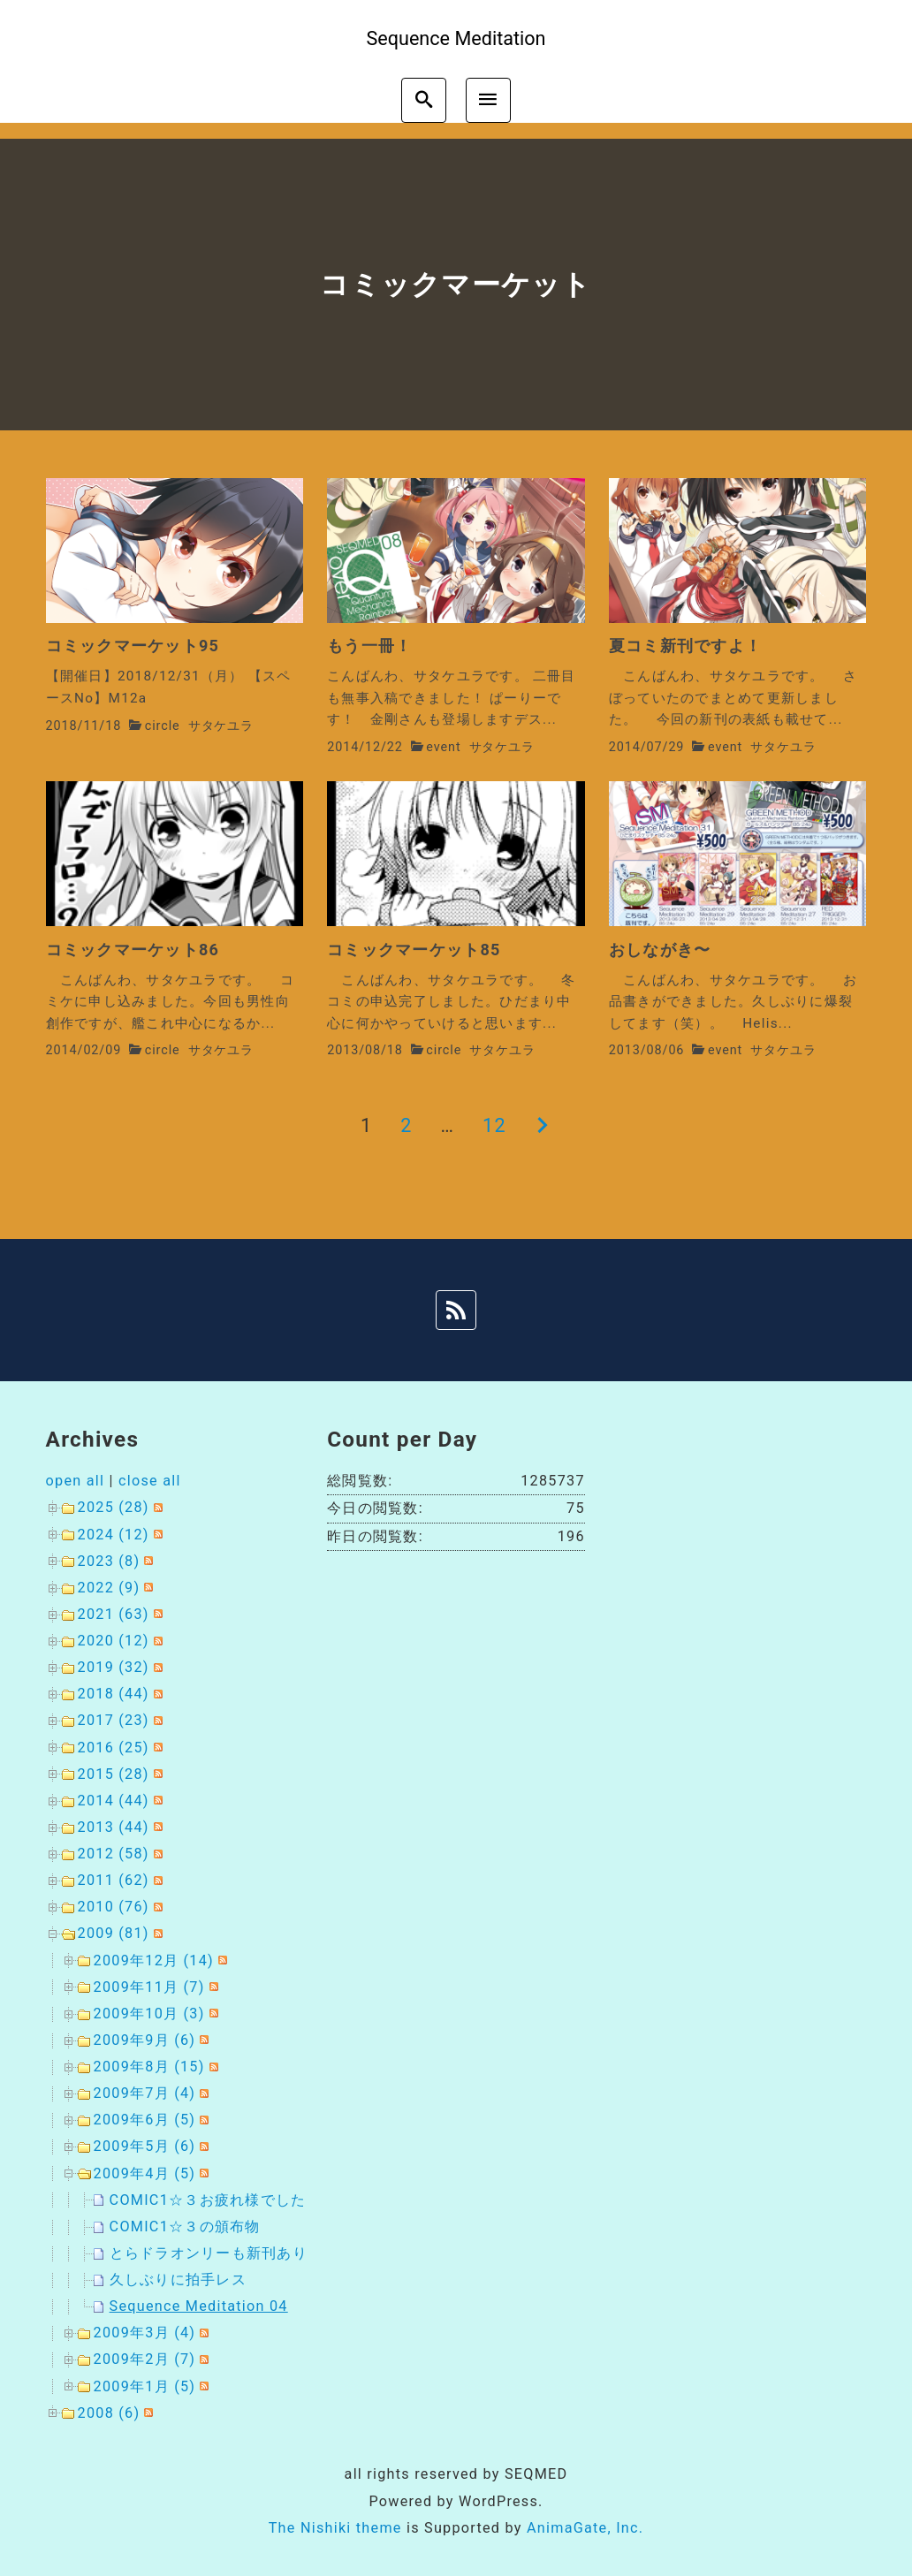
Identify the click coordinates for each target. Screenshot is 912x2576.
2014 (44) (113, 1800)
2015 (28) (113, 1774)
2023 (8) (109, 1561)
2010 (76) (113, 1906)
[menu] (488, 100)
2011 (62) (113, 1880)
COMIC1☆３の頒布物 (185, 2226)
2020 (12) (113, 1640)
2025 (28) (113, 1507)
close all (149, 1480)
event (443, 747)
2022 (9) (109, 1587)
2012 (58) (113, 1853)
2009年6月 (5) (145, 2119)
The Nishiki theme (335, 2527)
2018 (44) (113, 1693)
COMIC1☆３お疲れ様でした (208, 2200)
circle (162, 725)
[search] (423, 100)
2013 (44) (113, 1827)
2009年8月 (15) (149, 2066)
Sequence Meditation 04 (199, 2306)
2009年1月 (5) (145, 2386)
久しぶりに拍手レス (178, 2279)
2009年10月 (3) (149, 2013)
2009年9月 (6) (145, 2040)
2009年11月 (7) (149, 1987)
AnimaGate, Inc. (585, 2527)
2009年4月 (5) (145, 2173)
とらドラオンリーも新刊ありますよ (231, 2253)
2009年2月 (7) (145, 2359)
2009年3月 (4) (145, 2332)
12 (494, 1125)
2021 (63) (113, 1614)
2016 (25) (113, 1747)
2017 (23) (113, 1720)
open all (75, 1480)
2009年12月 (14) (154, 1960)
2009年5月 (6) (145, 2146)
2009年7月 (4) (145, 2093)
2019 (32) (113, 1667)
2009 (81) (113, 1933)
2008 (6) (109, 2413)
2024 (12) (113, 1534)
